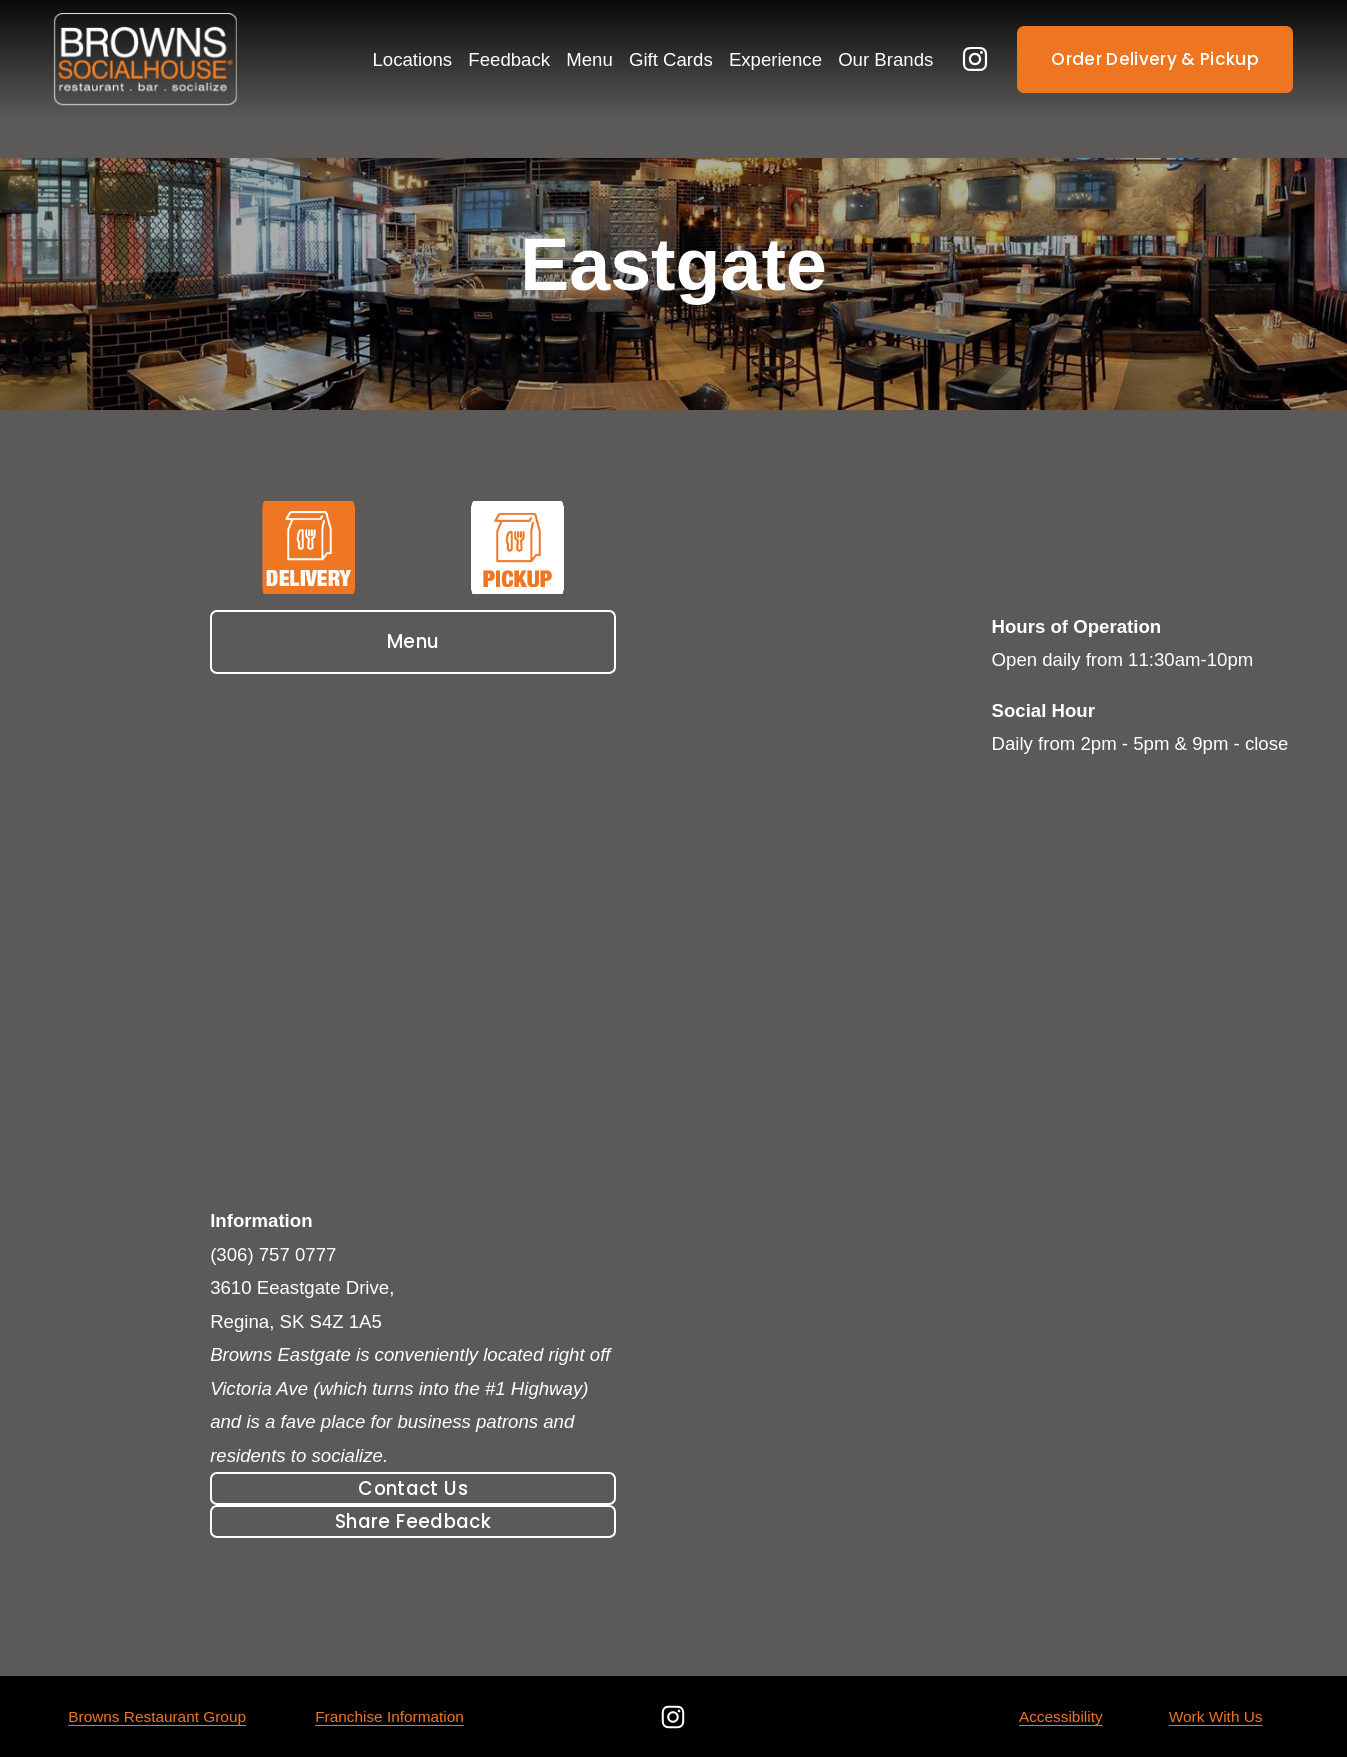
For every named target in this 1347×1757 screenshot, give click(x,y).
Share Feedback (413, 1521)
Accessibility (1061, 1716)
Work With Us (1216, 1716)
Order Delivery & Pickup (1155, 59)
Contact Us (413, 1488)
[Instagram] (975, 59)
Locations (413, 59)
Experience (775, 59)
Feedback (509, 59)
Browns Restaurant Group (157, 1716)
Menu (413, 641)
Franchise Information (389, 1716)
